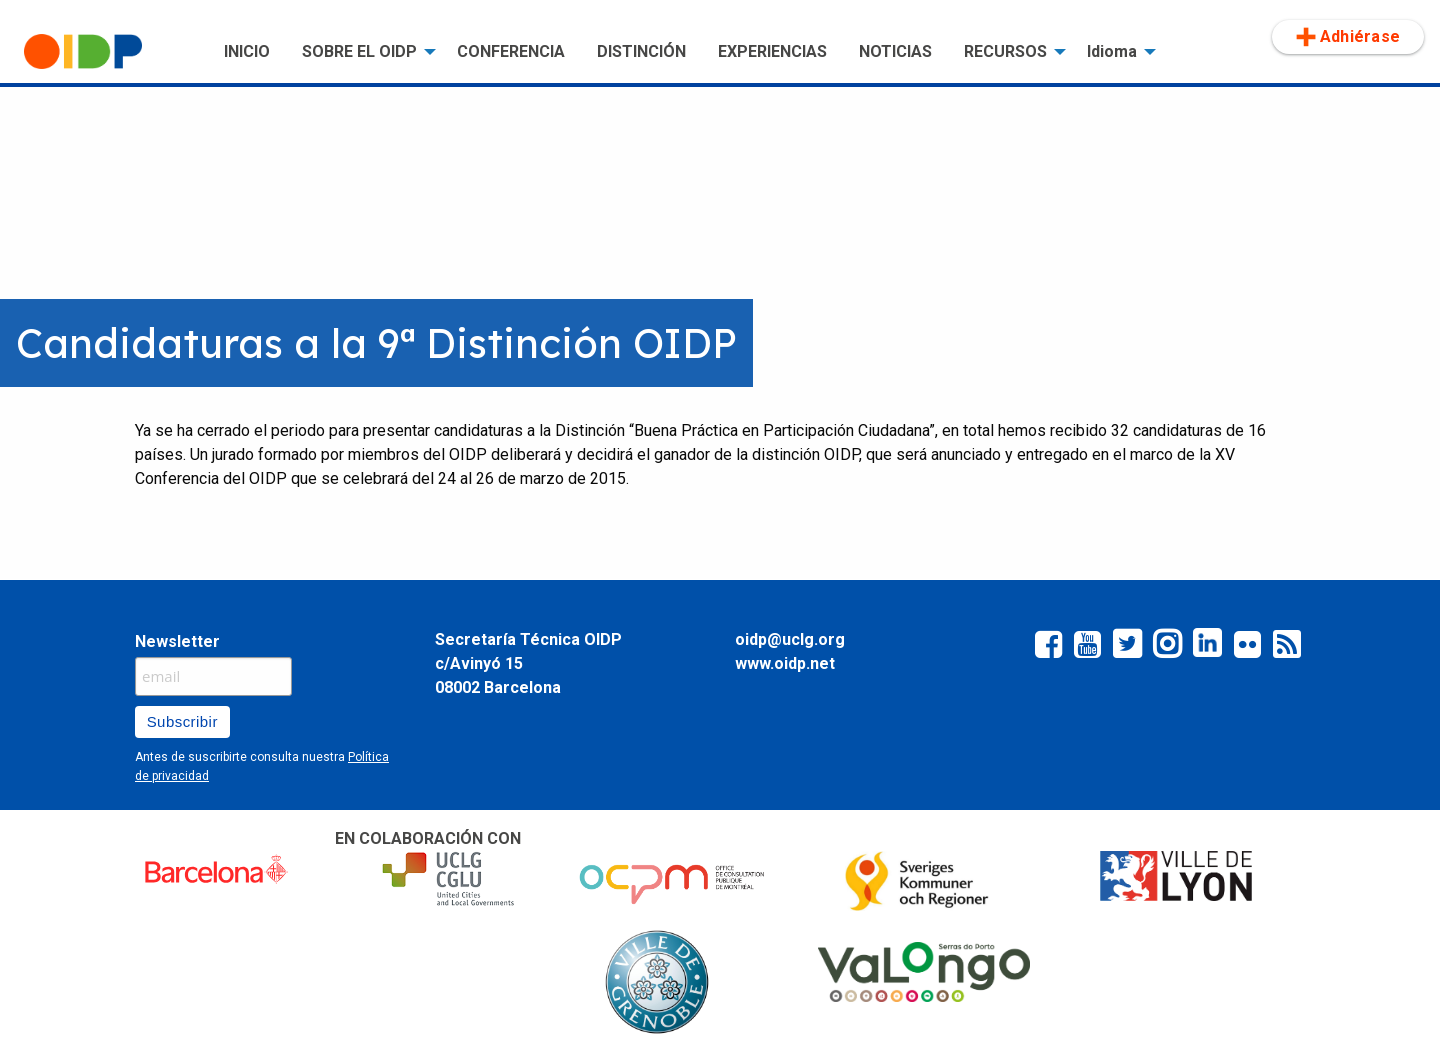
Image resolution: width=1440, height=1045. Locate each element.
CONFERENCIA (511, 51)
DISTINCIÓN (641, 51)
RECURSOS (1005, 51)
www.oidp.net (785, 663)
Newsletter (177, 641)
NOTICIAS (895, 51)
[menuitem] (108, 52)
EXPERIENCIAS (772, 51)
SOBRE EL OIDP (359, 51)
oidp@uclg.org (790, 639)
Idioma (1112, 51)
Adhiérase (1348, 37)
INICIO (247, 51)
